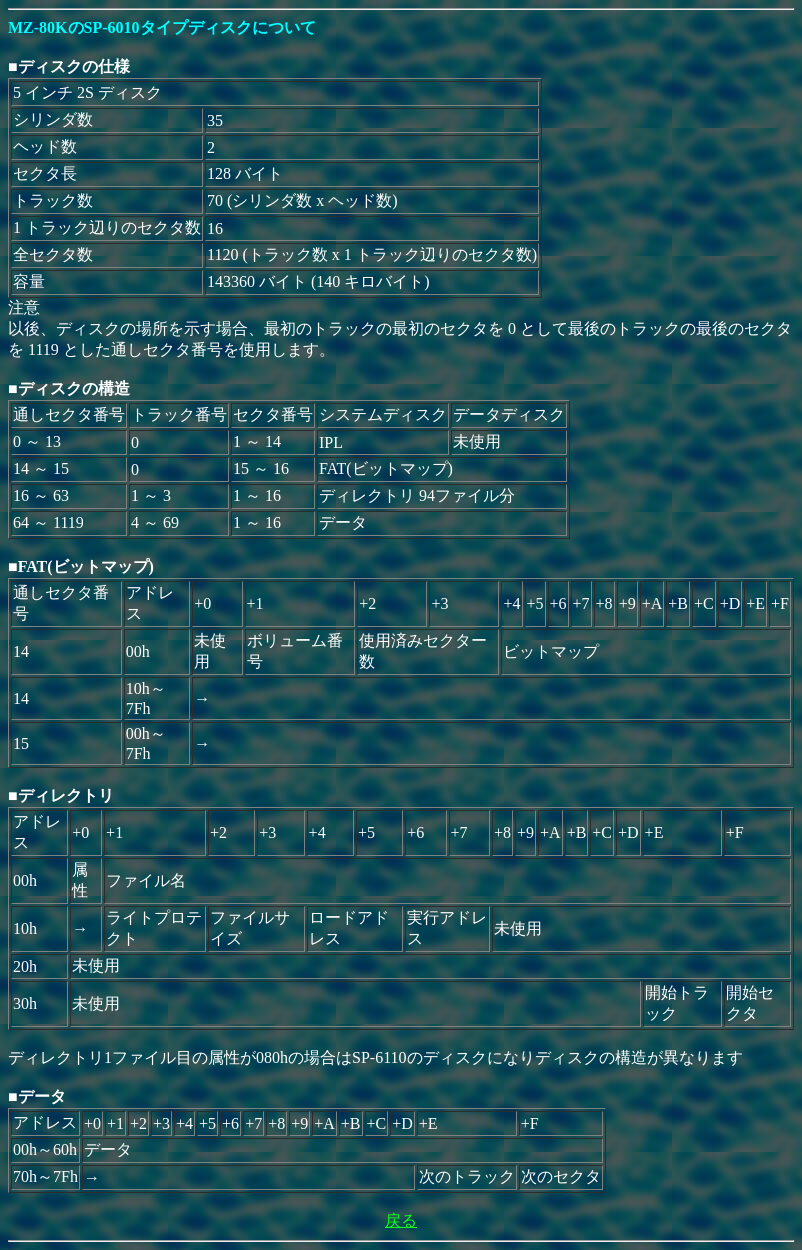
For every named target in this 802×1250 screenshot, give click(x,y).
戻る (401, 1220)
